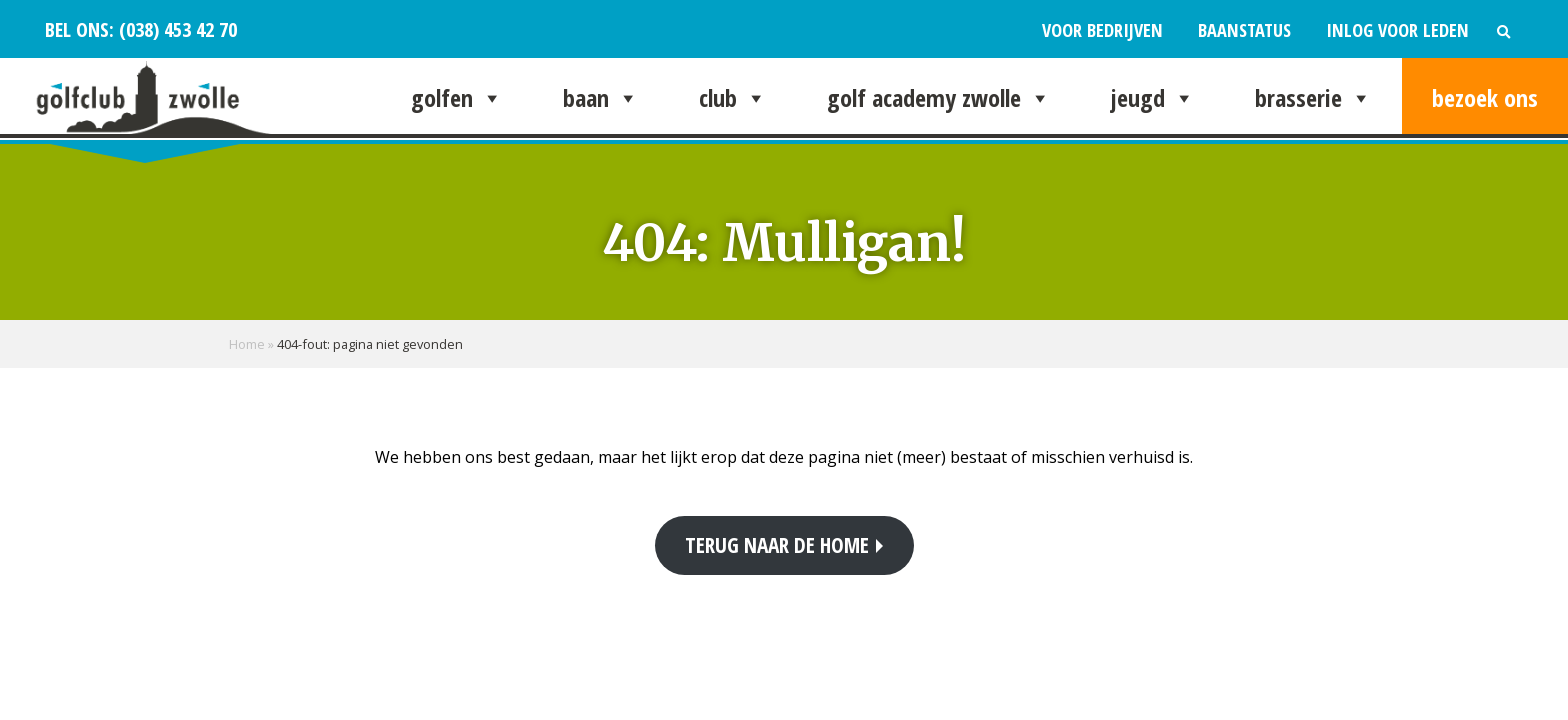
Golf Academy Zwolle (939, 98)
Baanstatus (1244, 29)
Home (247, 344)
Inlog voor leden (1397, 29)
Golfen (457, 98)
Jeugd (1153, 98)
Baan (601, 98)
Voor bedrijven (1102, 29)
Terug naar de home (777, 544)
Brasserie (1313, 98)
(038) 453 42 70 (175, 29)
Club (733, 98)
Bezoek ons (1485, 97)
